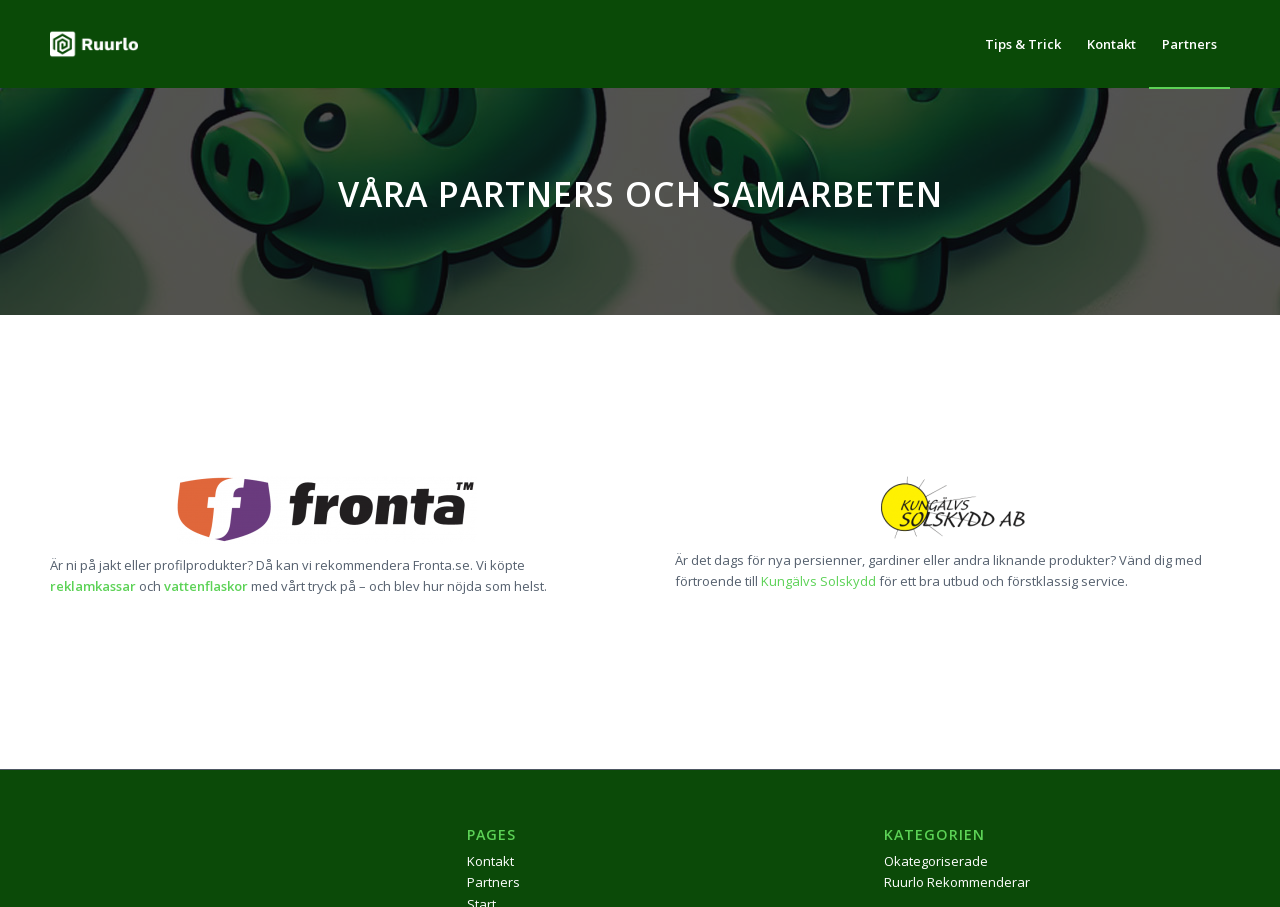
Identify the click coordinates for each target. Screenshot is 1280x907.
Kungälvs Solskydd (818, 581)
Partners (493, 882)
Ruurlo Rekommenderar (957, 882)
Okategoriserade (936, 861)
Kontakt (490, 861)
